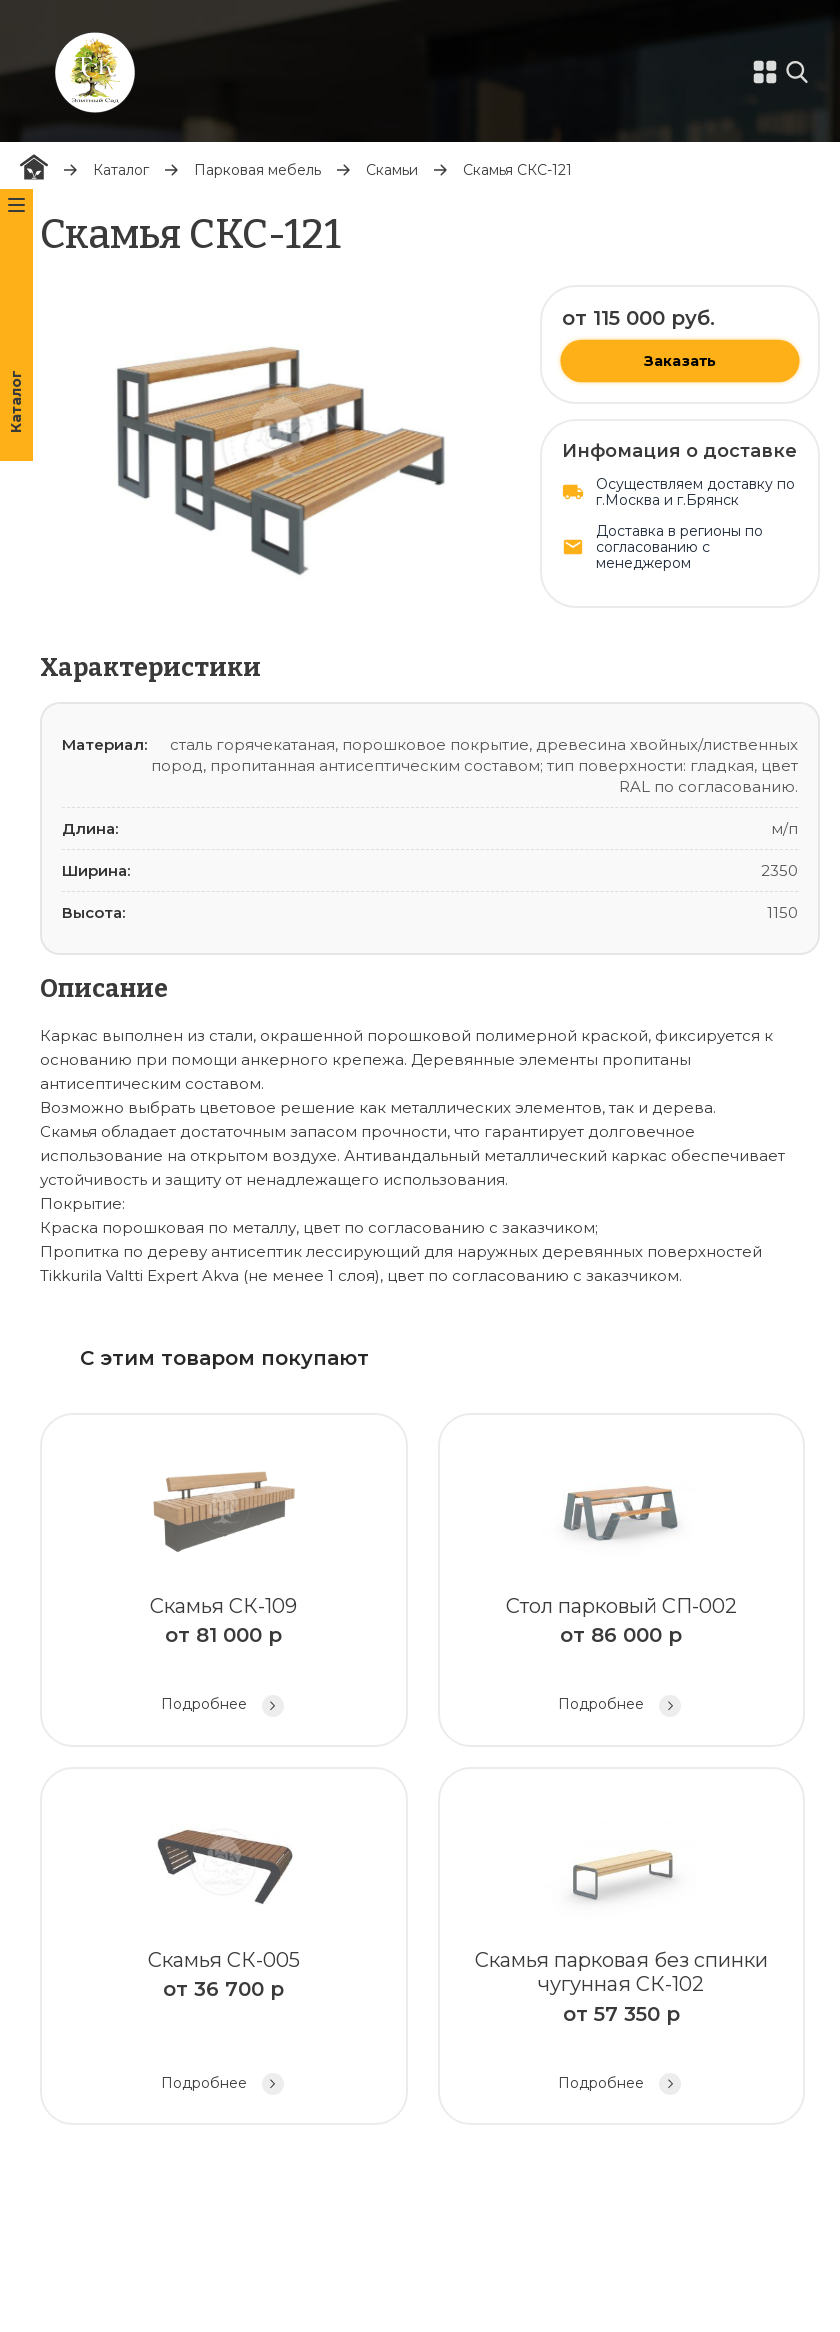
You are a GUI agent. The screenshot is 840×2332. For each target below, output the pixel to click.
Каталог (121, 170)
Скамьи (392, 170)
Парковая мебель (257, 170)
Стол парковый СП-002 (622, 1582)
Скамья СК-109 (224, 1582)
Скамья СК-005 (224, 1948)
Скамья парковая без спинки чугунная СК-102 (622, 1948)
